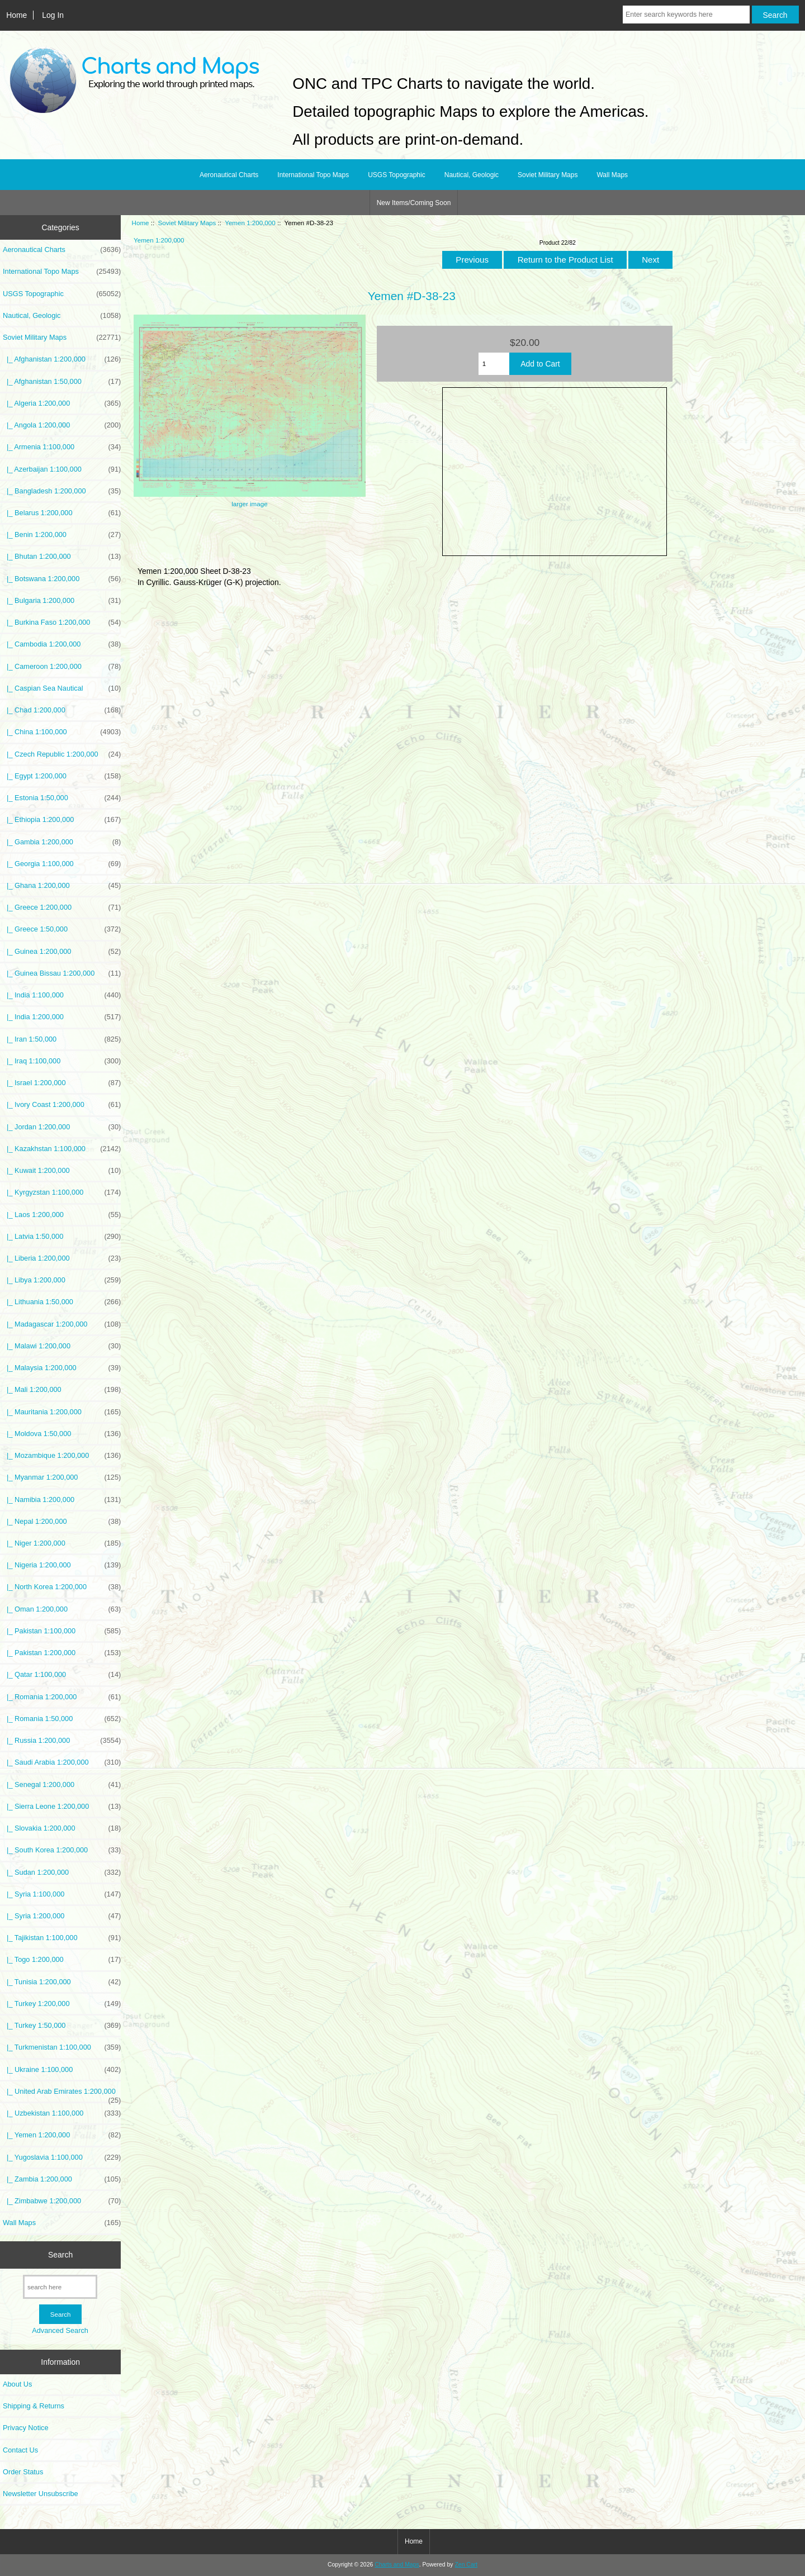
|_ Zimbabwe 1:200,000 (62, 2201)
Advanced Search (60, 2330)
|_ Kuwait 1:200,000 (62, 1170)
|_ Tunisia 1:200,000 (62, 1982)
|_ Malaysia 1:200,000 (62, 1367)
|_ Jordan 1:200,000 (62, 1127)
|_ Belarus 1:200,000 (62, 512)
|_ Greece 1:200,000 (62, 907)
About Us (17, 2384)
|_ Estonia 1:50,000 (62, 797)
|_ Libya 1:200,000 (62, 1280)
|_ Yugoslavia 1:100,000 (62, 2157)
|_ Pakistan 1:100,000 (62, 1631)
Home (16, 15)
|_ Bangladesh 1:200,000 (62, 491)
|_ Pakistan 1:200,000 (62, 1652)
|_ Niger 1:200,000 (62, 1543)
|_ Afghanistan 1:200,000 (62, 359)
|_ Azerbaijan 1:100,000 (62, 469)
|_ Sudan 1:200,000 (62, 1872)
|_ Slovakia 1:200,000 (62, 1828)
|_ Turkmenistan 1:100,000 (62, 2047)
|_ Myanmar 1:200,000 (62, 1477)
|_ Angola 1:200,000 (62, 425)
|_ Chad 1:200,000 (62, 710)
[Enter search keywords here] (686, 14)
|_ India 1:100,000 (62, 995)
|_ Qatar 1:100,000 (62, 1674)
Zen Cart (465, 2564)
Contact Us (20, 2450)
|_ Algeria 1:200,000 (62, 403)
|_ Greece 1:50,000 (62, 929)
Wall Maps (612, 175)
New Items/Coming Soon (414, 203)
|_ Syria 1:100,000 (62, 1894)
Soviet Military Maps (187, 222)
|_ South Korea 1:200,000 (62, 1850)
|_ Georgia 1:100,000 (62, 863)
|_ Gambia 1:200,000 (62, 842)
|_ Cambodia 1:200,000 (62, 644)
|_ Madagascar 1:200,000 (62, 1324)
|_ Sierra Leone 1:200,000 (62, 1806)
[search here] (60, 2287)
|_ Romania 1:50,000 (62, 1718)
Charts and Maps (397, 2564)
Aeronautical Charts (229, 175)
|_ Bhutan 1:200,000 (62, 556)
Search (60, 2254)
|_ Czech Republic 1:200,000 (62, 754)
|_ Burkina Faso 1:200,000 (62, 622)
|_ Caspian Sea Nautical (62, 688)
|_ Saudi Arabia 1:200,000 (62, 1762)
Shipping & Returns (33, 2406)
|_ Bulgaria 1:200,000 (62, 600)
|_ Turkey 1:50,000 (62, 2025)
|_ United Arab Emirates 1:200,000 (62, 2094)
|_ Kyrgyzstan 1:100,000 (62, 1192)
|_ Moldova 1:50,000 (62, 1433)
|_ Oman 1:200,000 (62, 1609)
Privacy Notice (25, 2427)
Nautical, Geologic (471, 175)
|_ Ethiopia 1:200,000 (62, 819)
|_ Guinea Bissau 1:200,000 (62, 973)
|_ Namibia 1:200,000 (62, 1499)
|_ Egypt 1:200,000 (62, 776)
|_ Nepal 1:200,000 (62, 1521)
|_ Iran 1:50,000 (62, 1039)
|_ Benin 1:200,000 (62, 534)
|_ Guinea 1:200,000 (62, 951)
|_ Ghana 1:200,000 (62, 885)
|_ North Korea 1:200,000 (62, 1586)
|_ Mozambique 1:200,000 (62, 1455)
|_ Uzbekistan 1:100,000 (62, 2113)
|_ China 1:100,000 (62, 732)
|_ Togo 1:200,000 (62, 1959)
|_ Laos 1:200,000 (62, 1214)
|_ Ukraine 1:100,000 (62, 2069)
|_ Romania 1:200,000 (62, 1697)
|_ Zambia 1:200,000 (62, 2179)
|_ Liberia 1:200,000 (62, 1258)
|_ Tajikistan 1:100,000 (62, 1937)
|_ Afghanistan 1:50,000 (62, 381)
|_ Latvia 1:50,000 (62, 1236)
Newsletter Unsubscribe (40, 2493)
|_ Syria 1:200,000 (62, 1916)
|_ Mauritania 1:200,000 (62, 1412)
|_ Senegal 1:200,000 (62, 1784)
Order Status (23, 2472)
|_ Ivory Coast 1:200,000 (62, 1104)
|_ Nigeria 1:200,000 (62, 1565)
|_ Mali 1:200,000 (62, 1389)
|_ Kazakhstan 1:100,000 (62, 1148)
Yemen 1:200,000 (250, 222)
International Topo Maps (313, 175)
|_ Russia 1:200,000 (62, 1740)
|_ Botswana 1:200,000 (62, 578)
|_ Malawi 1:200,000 (62, 1346)
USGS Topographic (396, 175)
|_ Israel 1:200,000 (62, 1082)
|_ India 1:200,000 (62, 1017)
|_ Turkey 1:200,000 (62, 2003)
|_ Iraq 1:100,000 (62, 1061)
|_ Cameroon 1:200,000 (62, 666)
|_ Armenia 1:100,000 (62, 447)
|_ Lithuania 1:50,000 (62, 1301)
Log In (53, 15)
